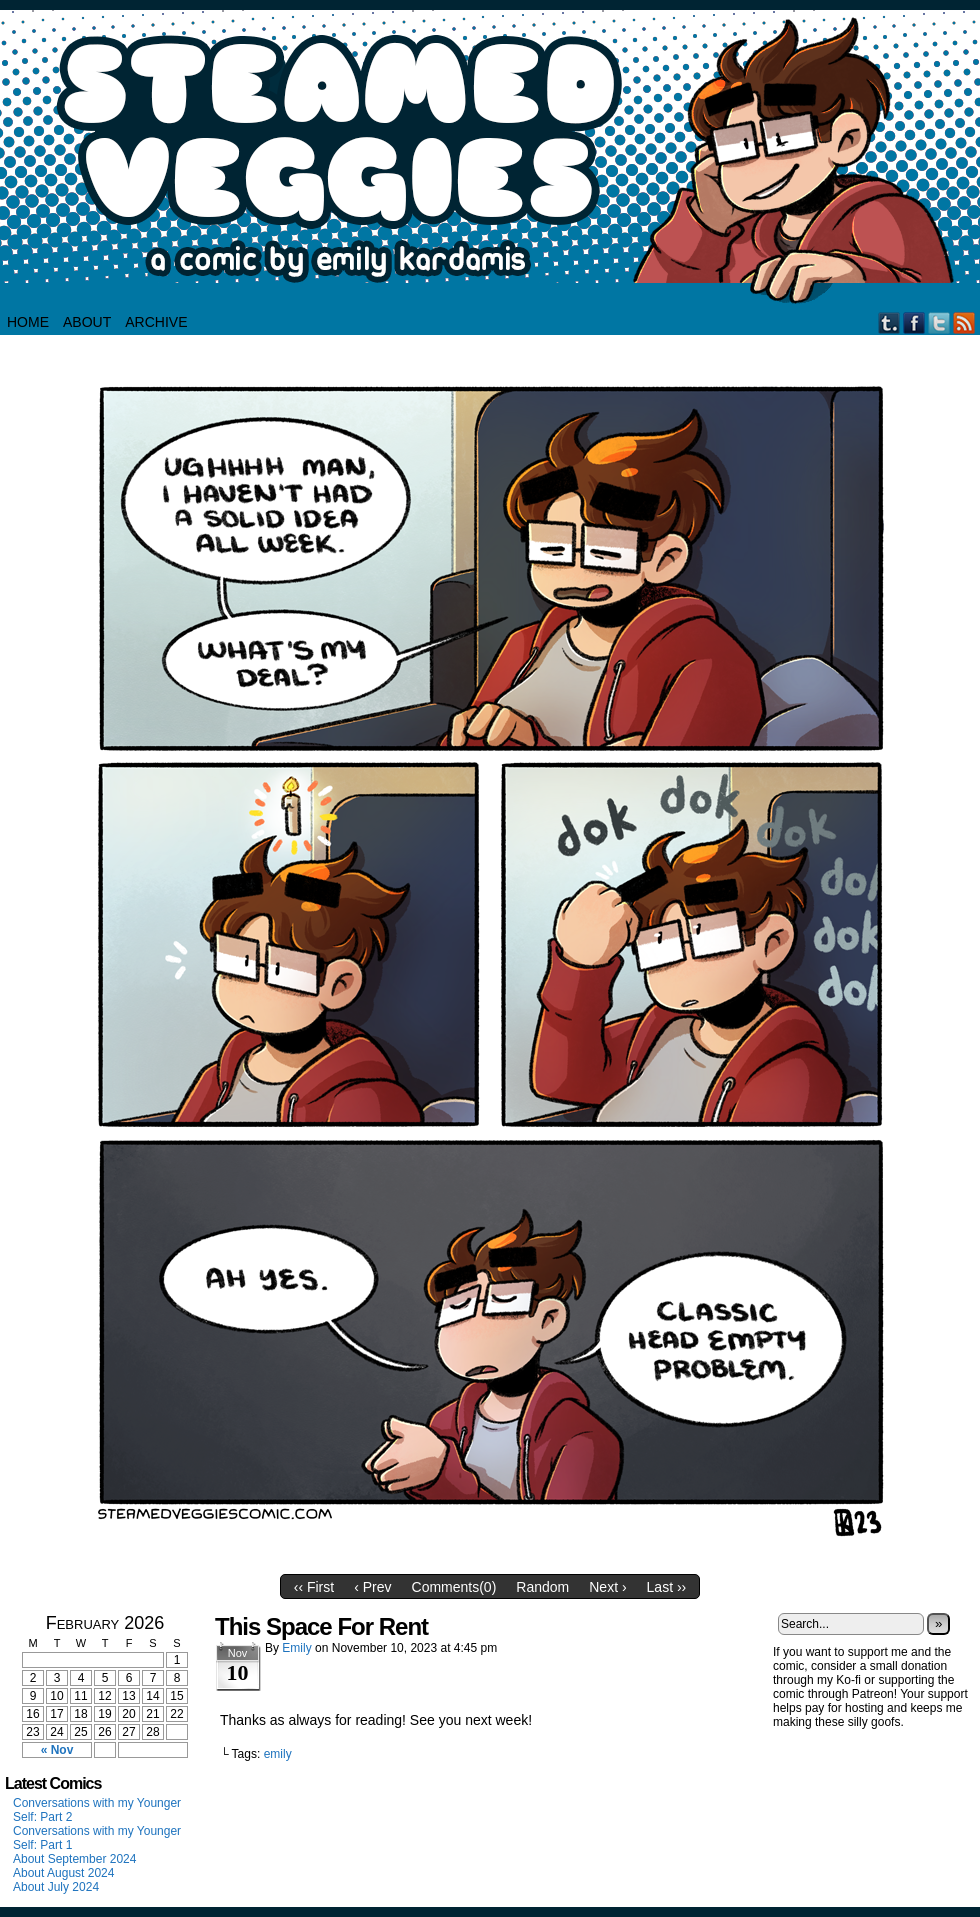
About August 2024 (63, 1873)
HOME (28, 322)
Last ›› (667, 1587)
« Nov (57, 1750)
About (87, 322)
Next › (607, 1587)
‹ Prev (372, 1587)
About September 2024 (74, 1859)
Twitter (939, 322)
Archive (156, 322)
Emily (296, 1648)
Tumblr (889, 322)
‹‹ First (314, 1587)
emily (278, 1754)
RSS (964, 322)
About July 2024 (56, 1887)
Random (542, 1587)
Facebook (914, 322)
